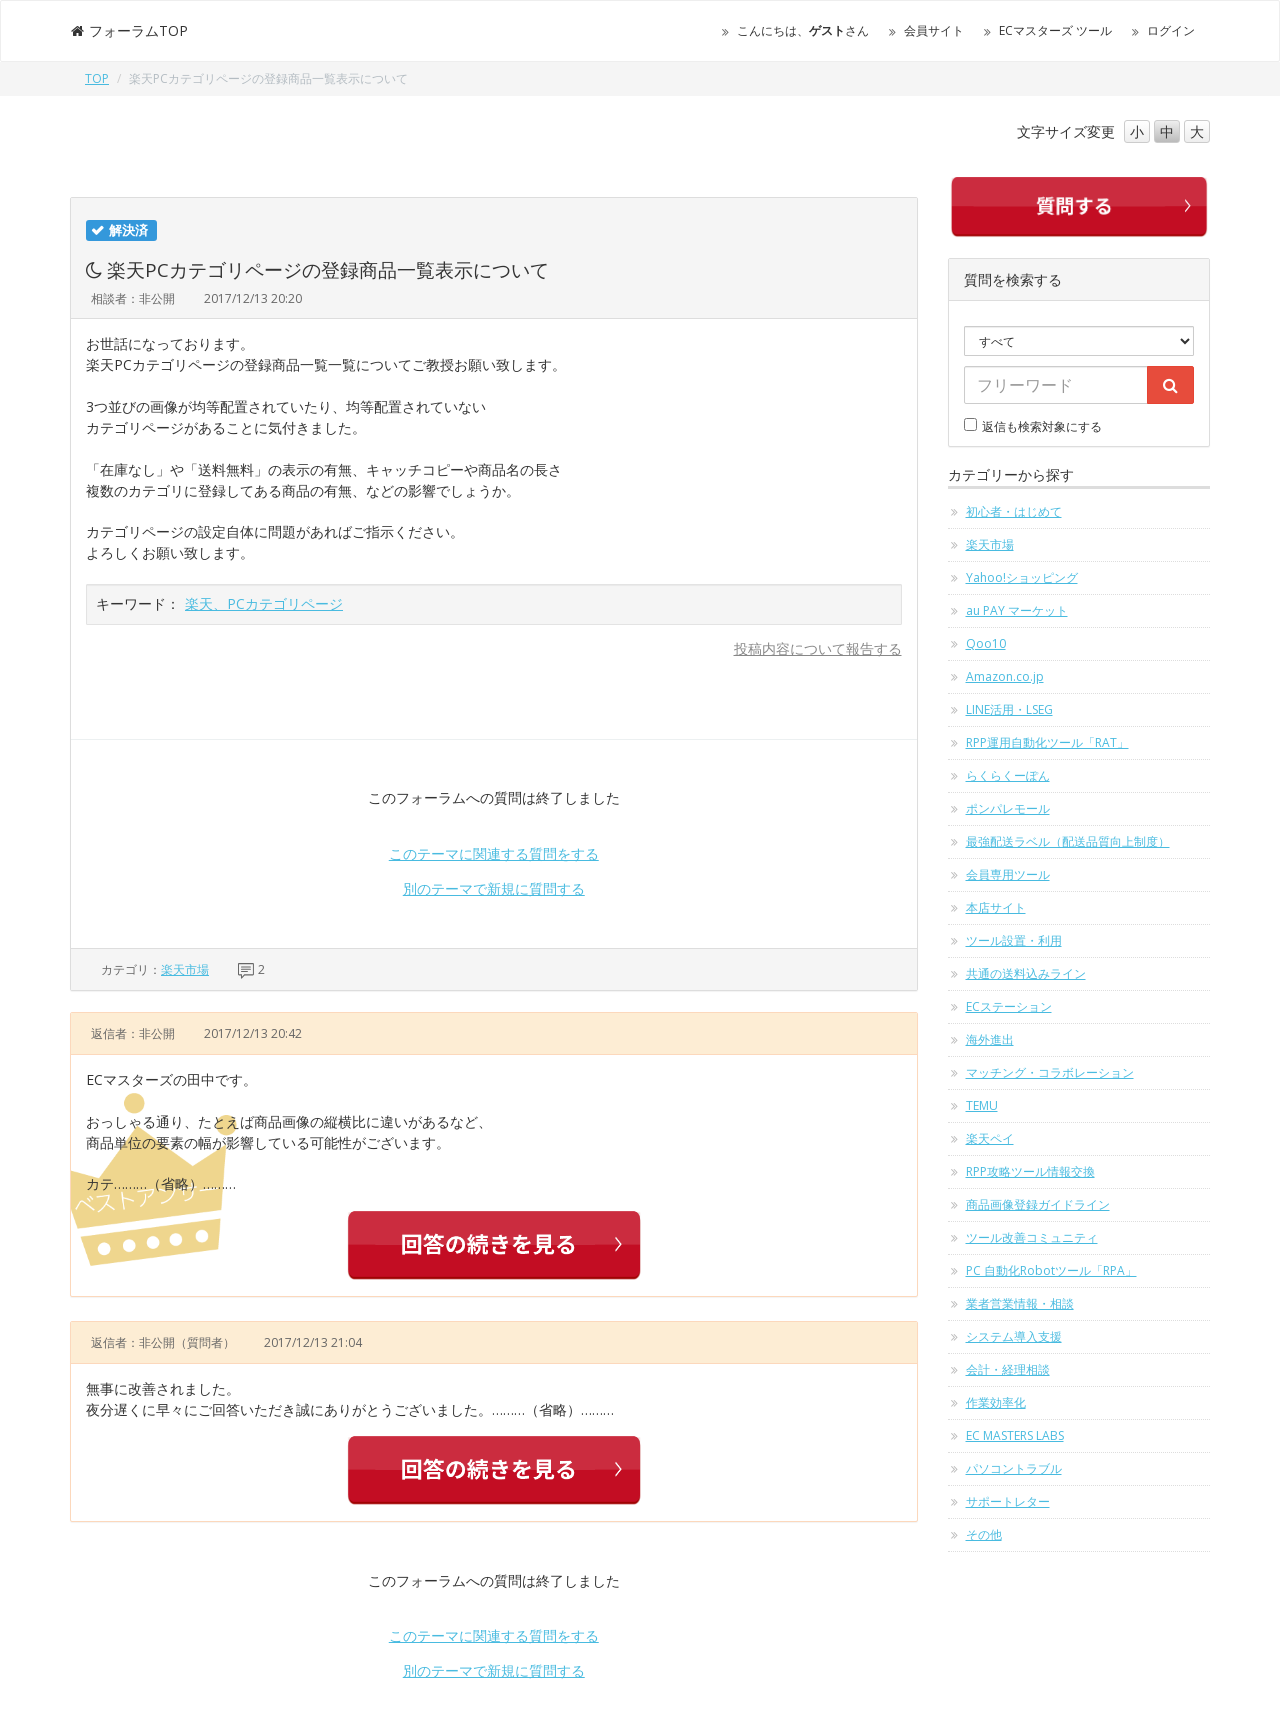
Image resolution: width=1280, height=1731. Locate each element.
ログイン (1171, 30)
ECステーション (1009, 1006)
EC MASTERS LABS (1015, 1435)
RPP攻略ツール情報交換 (1030, 1171)
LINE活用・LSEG (1009, 709)
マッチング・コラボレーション (1050, 1072)
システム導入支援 (1014, 1336)
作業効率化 (996, 1402)
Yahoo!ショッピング (1022, 577)
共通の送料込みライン (1026, 973)
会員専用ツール (1008, 874)
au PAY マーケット (1017, 610)
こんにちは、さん (803, 30)
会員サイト (934, 30)
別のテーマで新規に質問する (494, 888)
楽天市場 (185, 969)
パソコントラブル (1014, 1468)
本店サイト (996, 907)
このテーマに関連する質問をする (494, 853)
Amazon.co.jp (1005, 676)
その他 (984, 1534)
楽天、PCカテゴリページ (264, 603)
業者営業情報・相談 (1020, 1303)
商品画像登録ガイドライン (1038, 1204)
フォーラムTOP (128, 30)
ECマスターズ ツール (1055, 30)
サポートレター (1008, 1501)
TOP (97, 78)
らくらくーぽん (1008, 775)
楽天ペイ (990, 1138)
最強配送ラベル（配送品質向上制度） (1068, 841)
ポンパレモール (1008, 808)
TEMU (982, 1105)
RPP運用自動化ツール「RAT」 (1047, 742)
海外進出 (990, 1039)
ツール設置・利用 (1014, 940)
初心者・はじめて (1014, 511)
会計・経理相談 (1008, 1369)
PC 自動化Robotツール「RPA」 (1051, 1270)
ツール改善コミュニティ (1032, 1237)
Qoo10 (986, 643)
